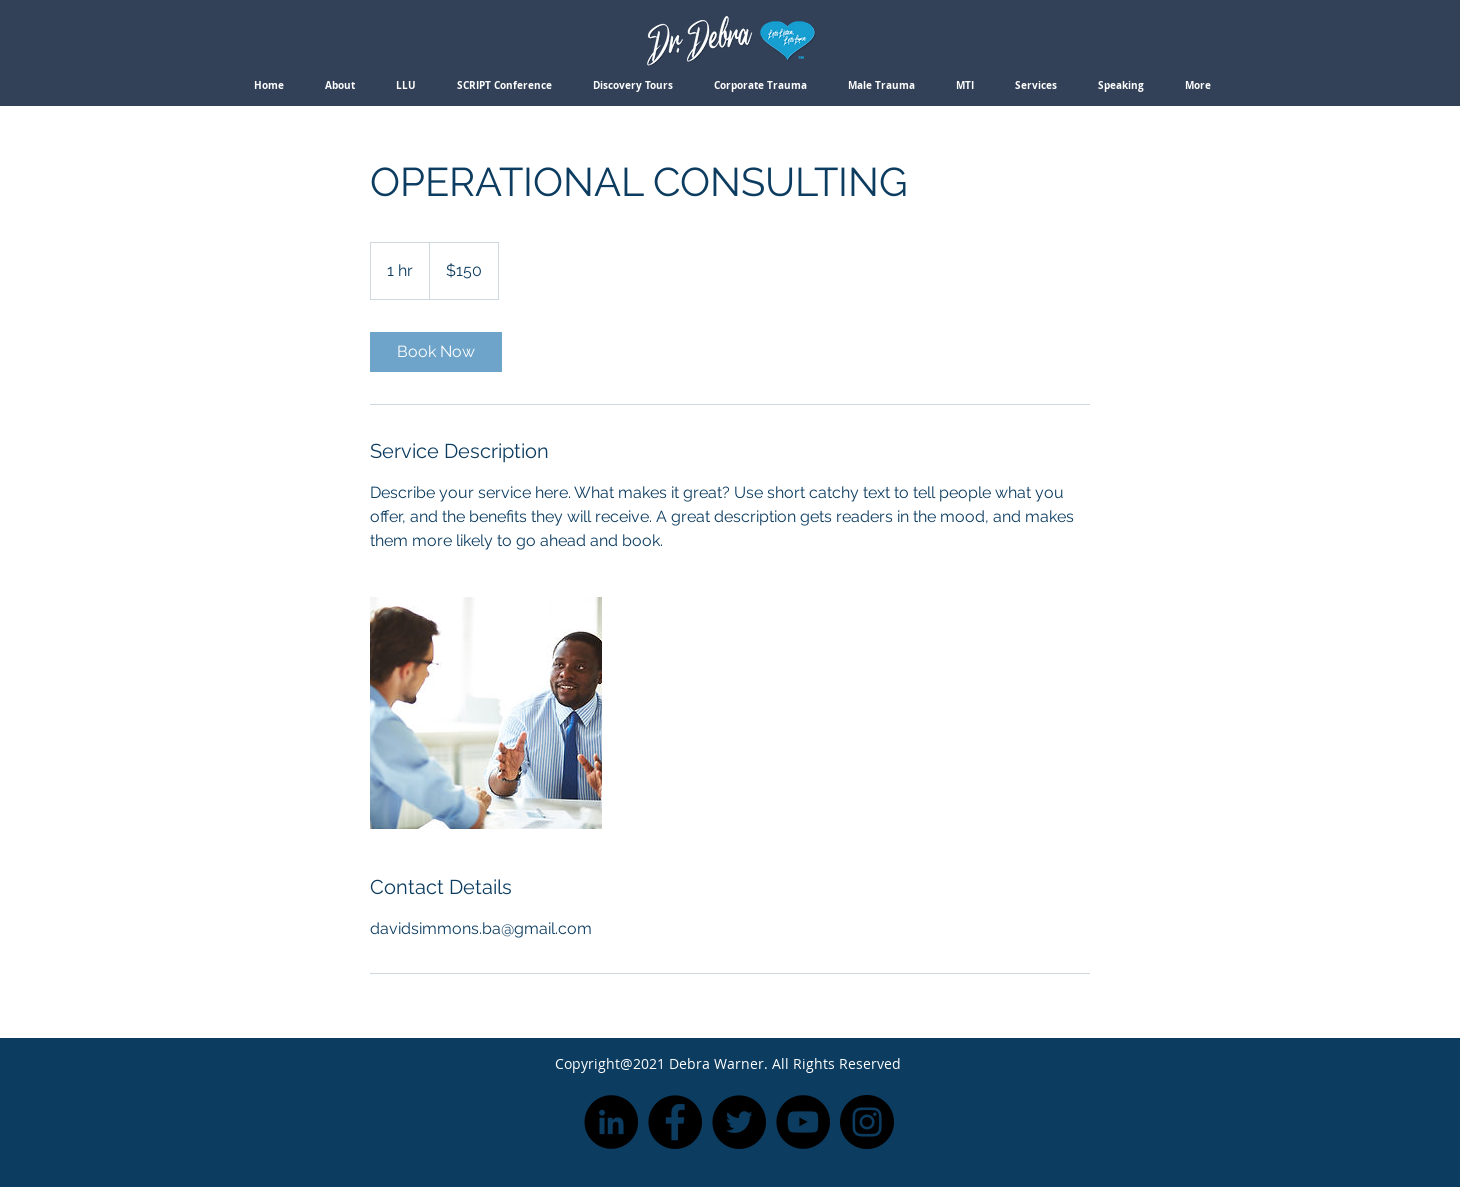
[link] (436, 352)
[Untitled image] (486, 713)
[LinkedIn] (611, 1122)
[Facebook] (675, 1122)
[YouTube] (803, 1122)
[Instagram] (867, 1122)
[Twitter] (739, 1122)
